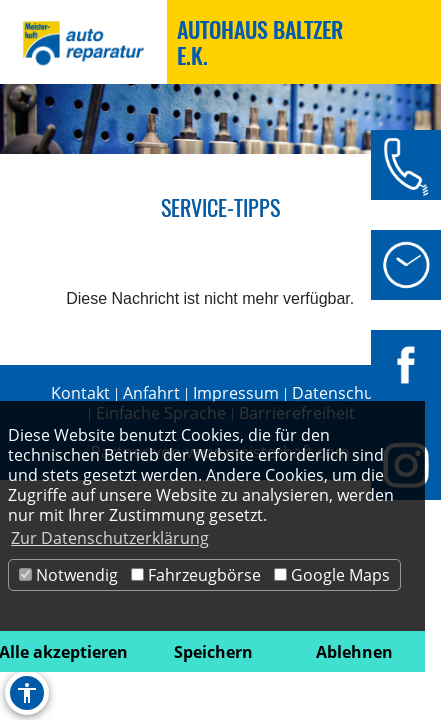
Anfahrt (151, 393)
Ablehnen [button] (354, 652)
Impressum (236, 393)
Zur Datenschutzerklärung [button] (110, 538)
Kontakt (80, 393)
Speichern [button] (213, 652)
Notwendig (68, 575)
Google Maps (332, 575)
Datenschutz (339, 393)
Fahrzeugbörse (196, 575)
